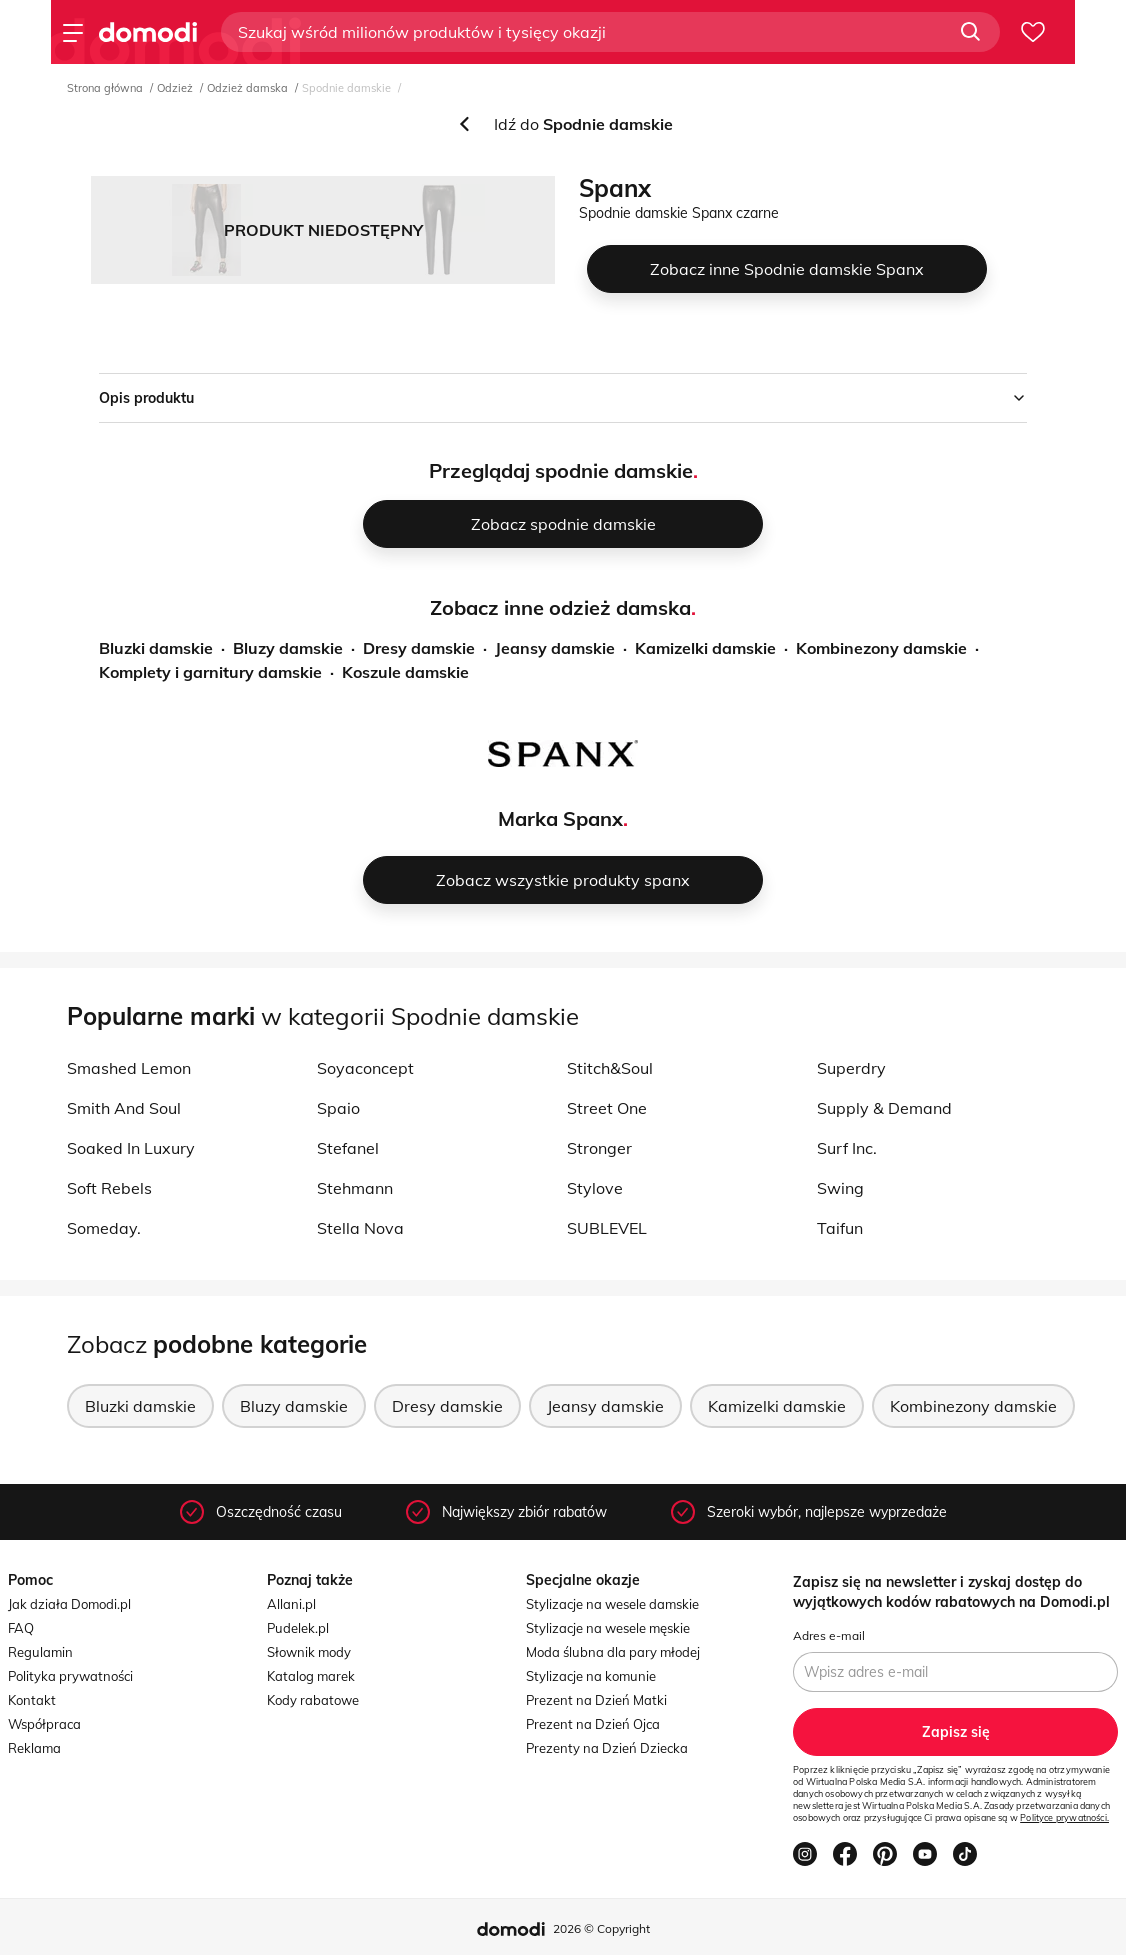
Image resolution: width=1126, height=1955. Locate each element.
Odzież (175, 88)
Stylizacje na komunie (591, 1676)
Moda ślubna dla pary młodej (613, 1652)
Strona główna (105, 88)
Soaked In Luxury (131, 1148)
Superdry (851, 1068)
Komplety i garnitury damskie (210, 672)
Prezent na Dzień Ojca (593, 1724)
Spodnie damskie (346, 88)
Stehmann (355, 1188)
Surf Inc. (847, 1148)
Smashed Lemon (129, 1068)
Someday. (104, 1228)
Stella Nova (360, 1228)
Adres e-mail (829, 1635)
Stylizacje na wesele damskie (612, 1604)
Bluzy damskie (288, 648)
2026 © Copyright (601, 1928)
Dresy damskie (419, 648)
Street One (607, 1108)
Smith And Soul (124, 1108)
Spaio (338, 1108)
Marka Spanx (560, 818)
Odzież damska (247, 88)
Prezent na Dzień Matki (596, 1700)
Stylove (595, 1188)
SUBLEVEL (607, 1228)
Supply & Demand (884, 1108)
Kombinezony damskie (881, 648)
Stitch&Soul (610, 1068)
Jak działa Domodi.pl (69, 1604)
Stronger (599, 1148)
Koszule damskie (405, 672)
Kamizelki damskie (705, 648)
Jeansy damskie (555, 648)
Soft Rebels (109, 1188)
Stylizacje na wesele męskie (608, 1628)
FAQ (21, 1628)
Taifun (840, 1228)
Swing (840, 1188)
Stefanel (348, 1148)
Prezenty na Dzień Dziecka (607, 1748)
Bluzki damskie (156, 648)
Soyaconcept (365, 1068)
